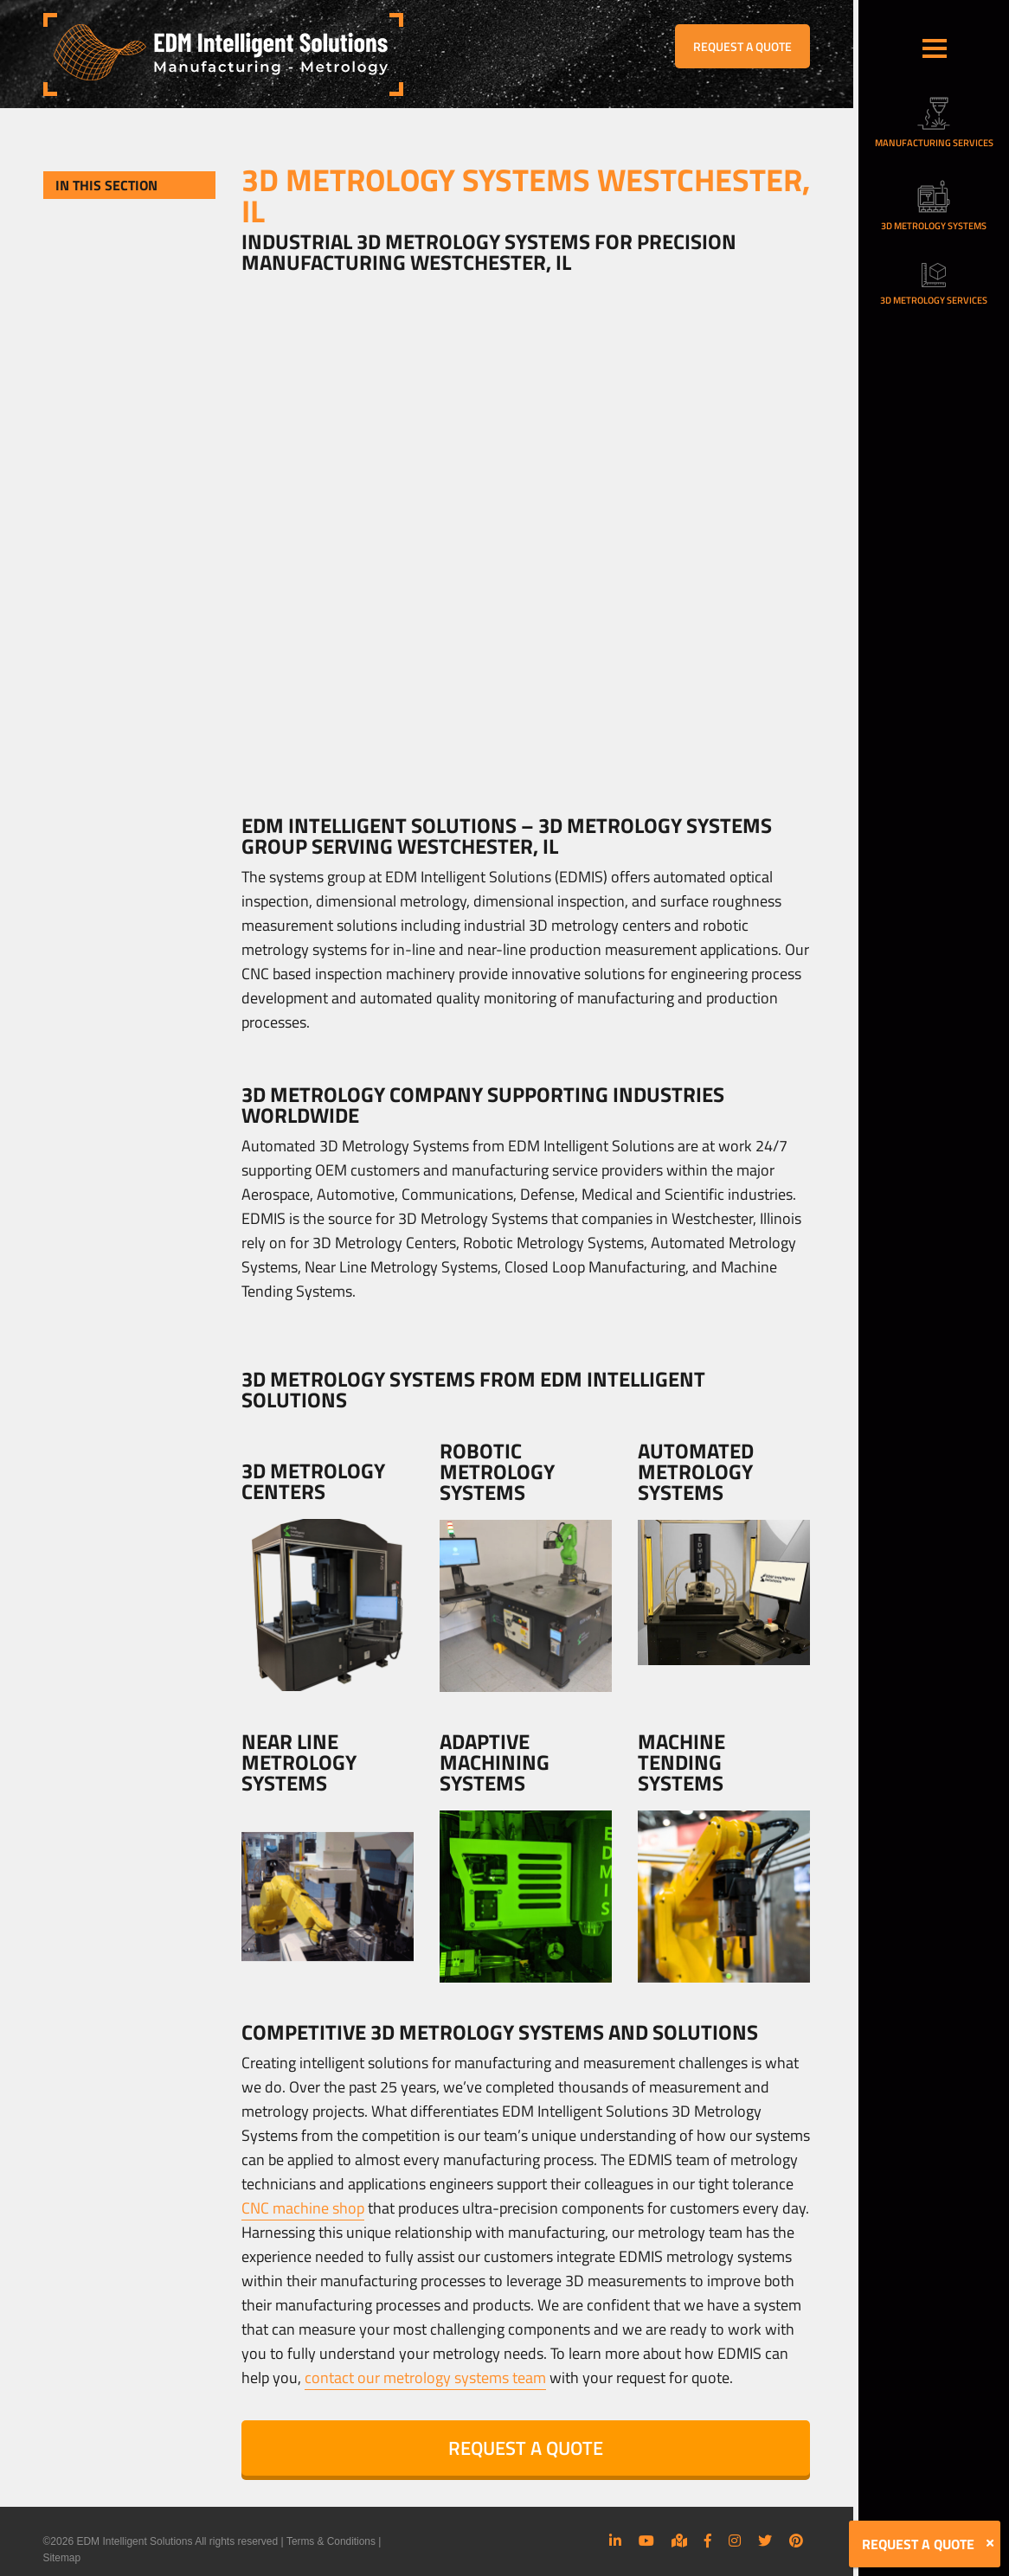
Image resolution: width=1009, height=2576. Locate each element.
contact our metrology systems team (425, 2377)
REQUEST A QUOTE (742, 46)
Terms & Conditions (331, 2541)
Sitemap (62, 2557)
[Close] (990, 2543)
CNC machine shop (302, 2208)
